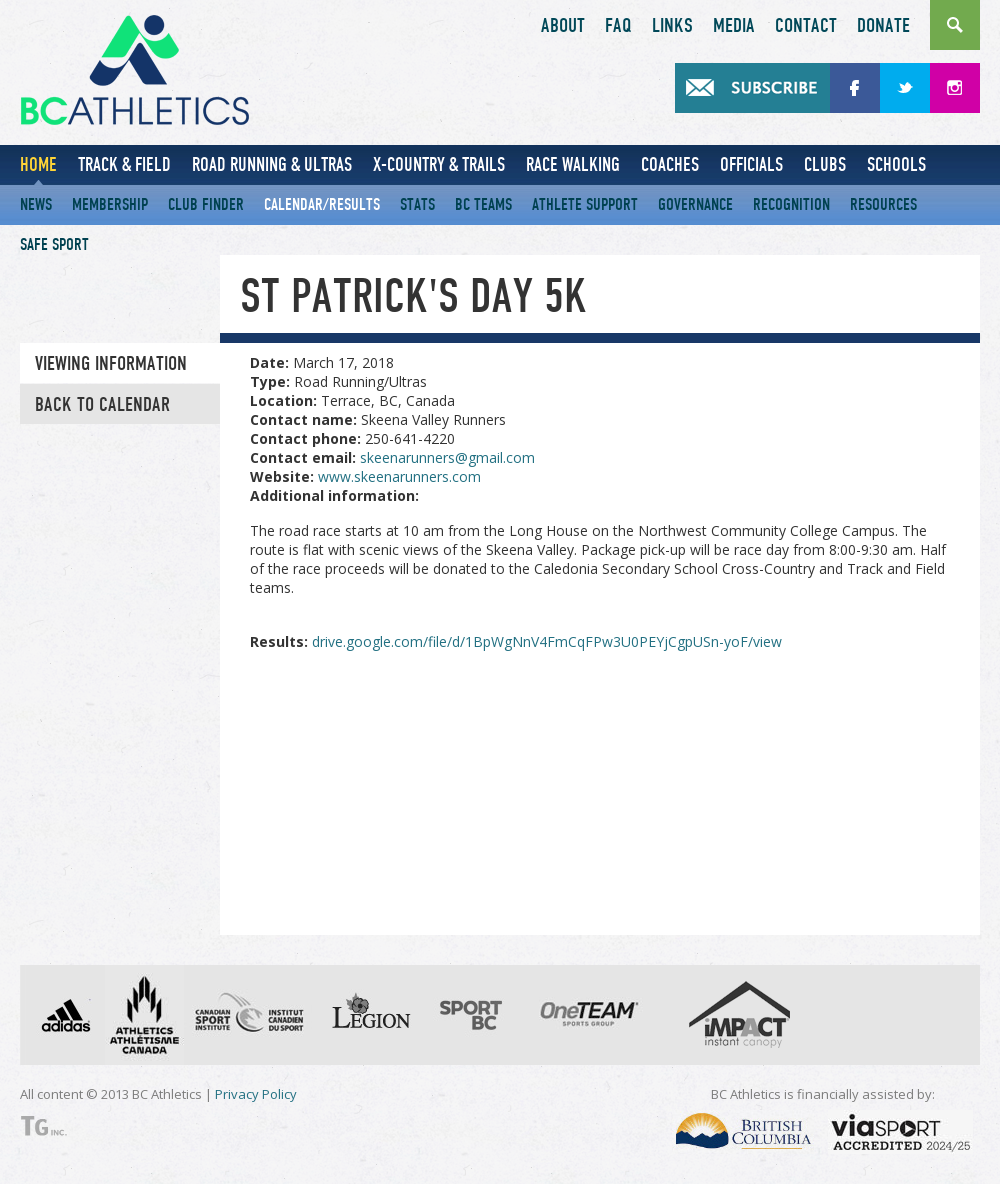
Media (734, 26)
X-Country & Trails (439, 164)
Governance (695, 204)
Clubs (825, 164)
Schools (896, 164)
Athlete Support (585, 204)
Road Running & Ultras (272, 164)
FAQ (618, 26)
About (563, 26)
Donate (883, 26)
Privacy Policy (256, 1094)
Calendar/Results (322, 204)
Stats (417, 204)
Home (38, 164)
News (36, 204)
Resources (883, 204)
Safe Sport (54, 244)
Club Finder (206, 204)
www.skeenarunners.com (399, 476)
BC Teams (483, 204)
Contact (806, 26)
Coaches (670, 164)
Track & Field (124, 164)
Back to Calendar (102, 405)
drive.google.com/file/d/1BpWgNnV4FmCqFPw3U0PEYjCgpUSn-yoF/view (547, 641)
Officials (751, 164)
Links (672, 26)
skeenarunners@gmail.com (447, 457)
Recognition (791, 204)
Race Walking (573, 164)
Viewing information (111, 364)
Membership (110, 204)
